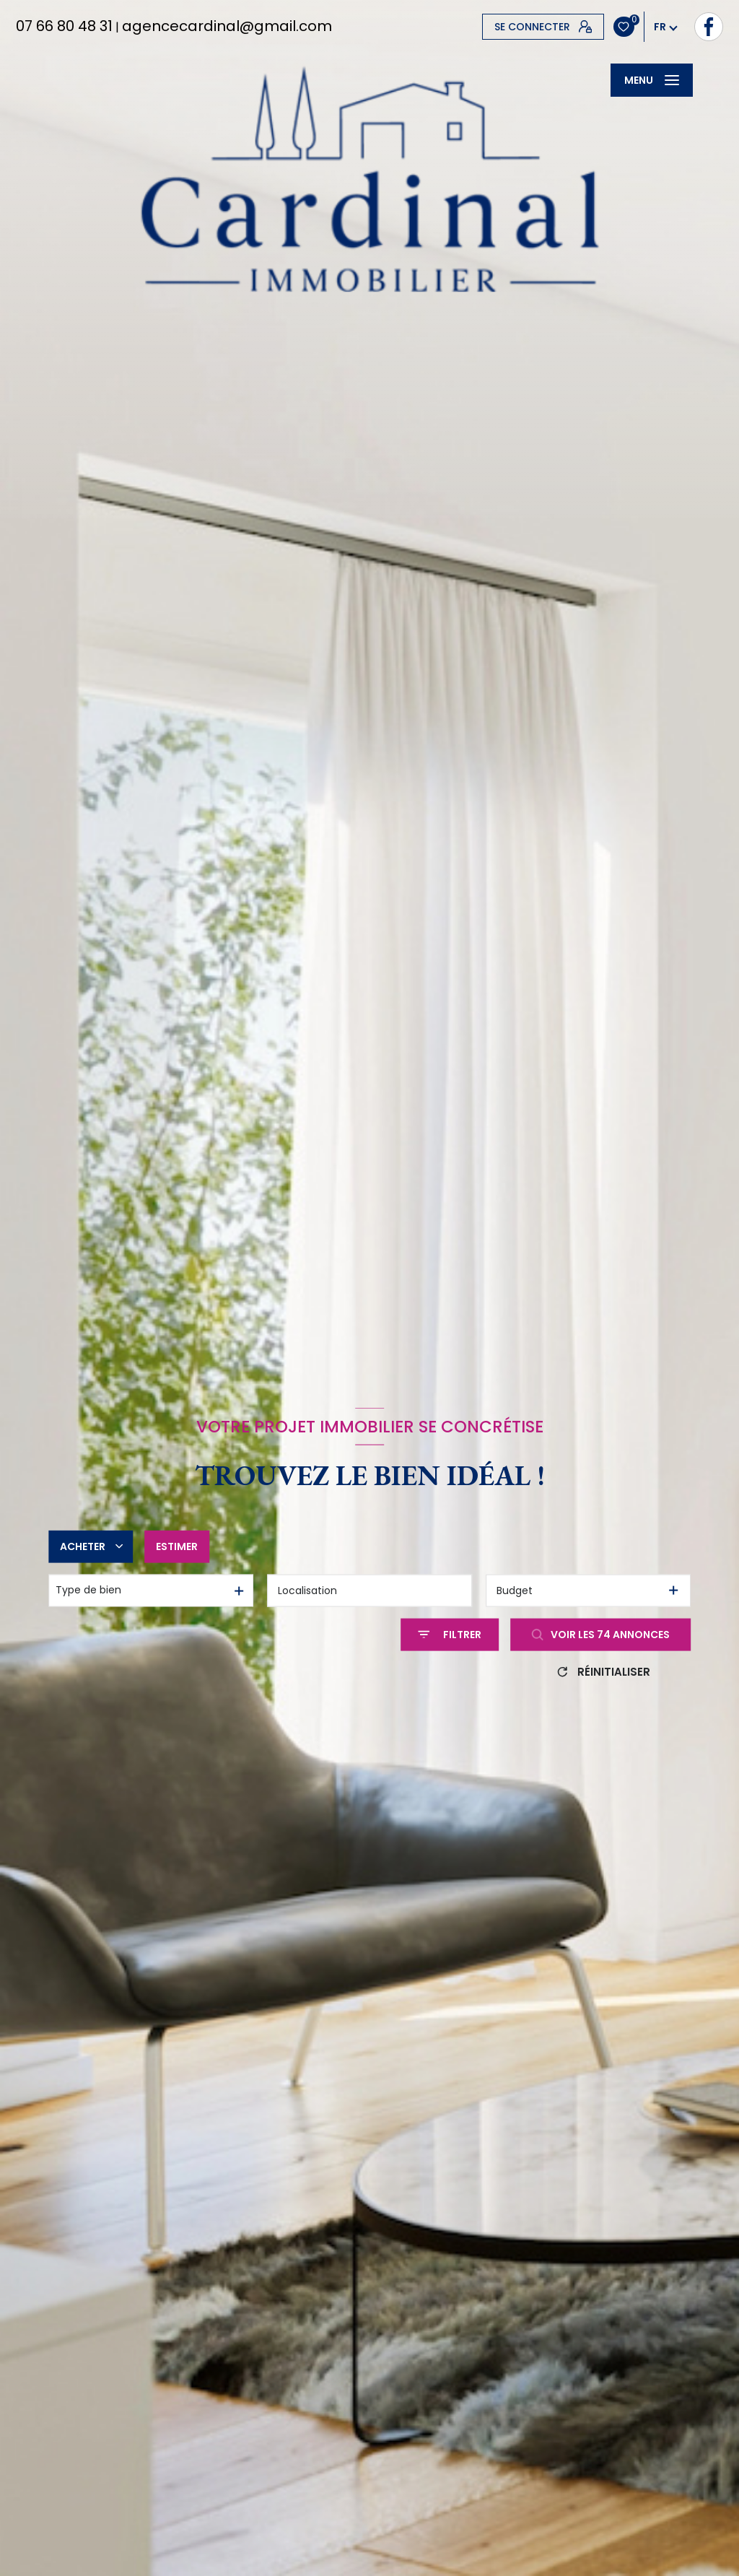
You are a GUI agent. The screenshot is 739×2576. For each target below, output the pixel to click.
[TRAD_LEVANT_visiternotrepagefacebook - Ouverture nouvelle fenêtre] (496, 26)
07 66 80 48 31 (64, 26)
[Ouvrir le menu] (652, 80)
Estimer (177, 1546)
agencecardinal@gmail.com (227, 26)
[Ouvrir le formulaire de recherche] (450, 1634)
